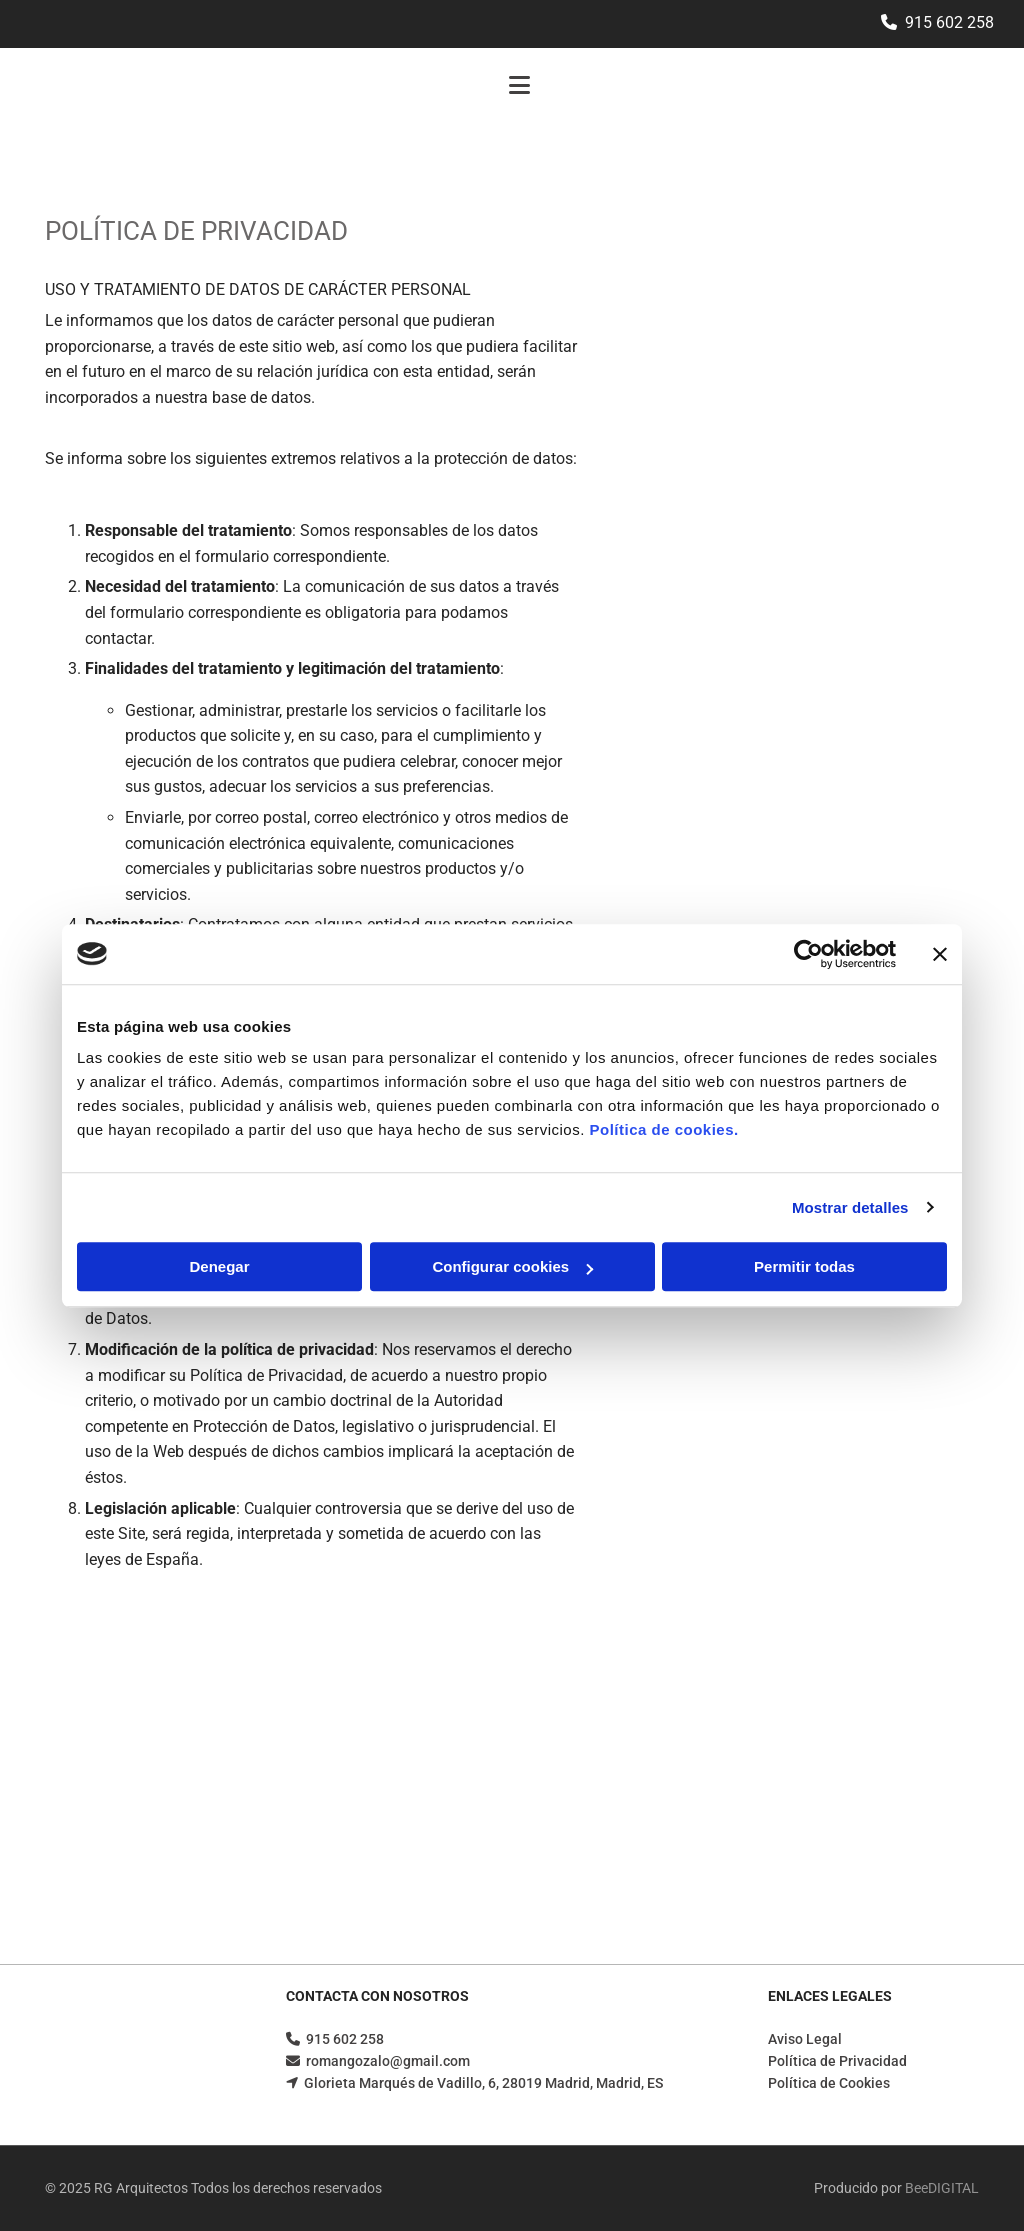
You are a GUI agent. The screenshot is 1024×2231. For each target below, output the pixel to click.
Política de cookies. (663, 1129)
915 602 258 (949, 22)
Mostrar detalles (850, 1207)
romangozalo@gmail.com (388, 2061)
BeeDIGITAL (942, 2188)
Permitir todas (804, 1266)
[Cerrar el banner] (940, 954)
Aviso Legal (805, 2039)
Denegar (219, 1266)
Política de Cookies (829, 2083)
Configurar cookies (512, 1266)
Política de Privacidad (837, 2061)
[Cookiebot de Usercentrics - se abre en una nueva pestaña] (808, 954)
